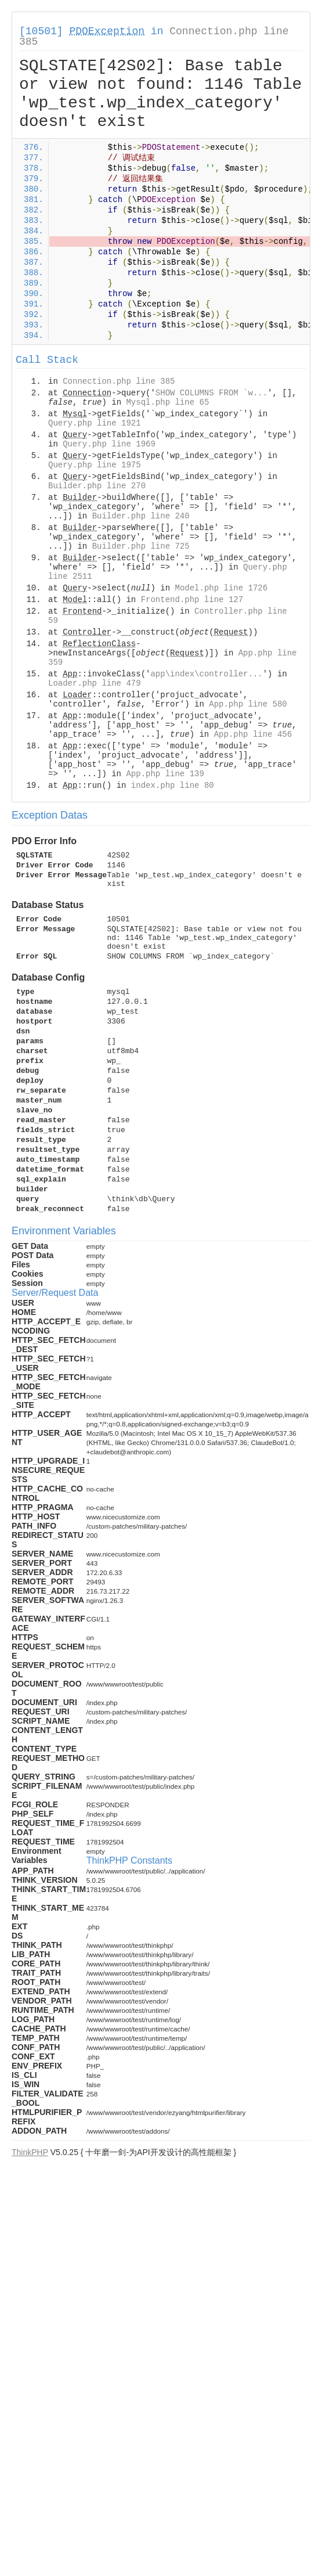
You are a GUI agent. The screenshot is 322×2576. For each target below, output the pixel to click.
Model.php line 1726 (221, 588)
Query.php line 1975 (94, 465)
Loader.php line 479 (94, 683)
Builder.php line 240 (141, 516)
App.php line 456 (253, 734)
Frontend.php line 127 (192, 599)
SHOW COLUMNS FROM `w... (211, 393)
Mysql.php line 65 (167, 402)
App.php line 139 (165, 774)
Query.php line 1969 (109, 444)
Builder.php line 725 (141, 546)
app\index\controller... (206, 674)
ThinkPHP (30, 2152)
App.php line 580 (248, 704)
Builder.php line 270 (97, 486)
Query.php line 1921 (94, 423)
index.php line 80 (172, 785)
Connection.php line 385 (119, 381)
